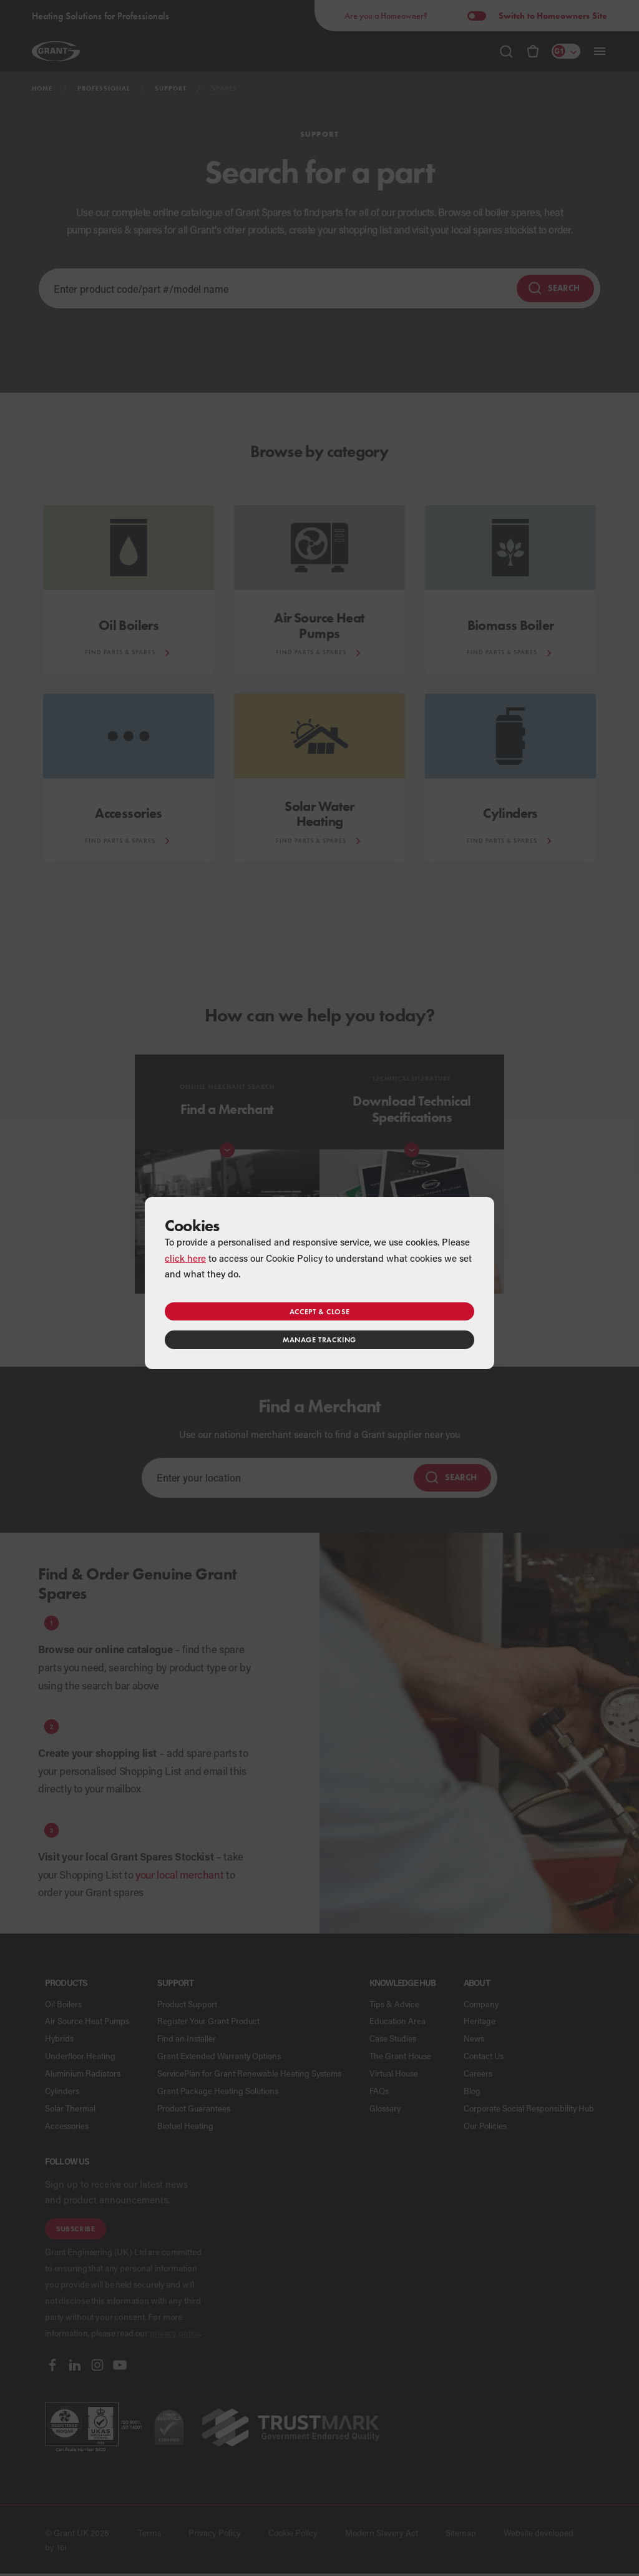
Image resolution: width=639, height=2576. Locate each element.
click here (185, 1258)
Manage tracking (319, 1339)
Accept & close (319, 1311)
